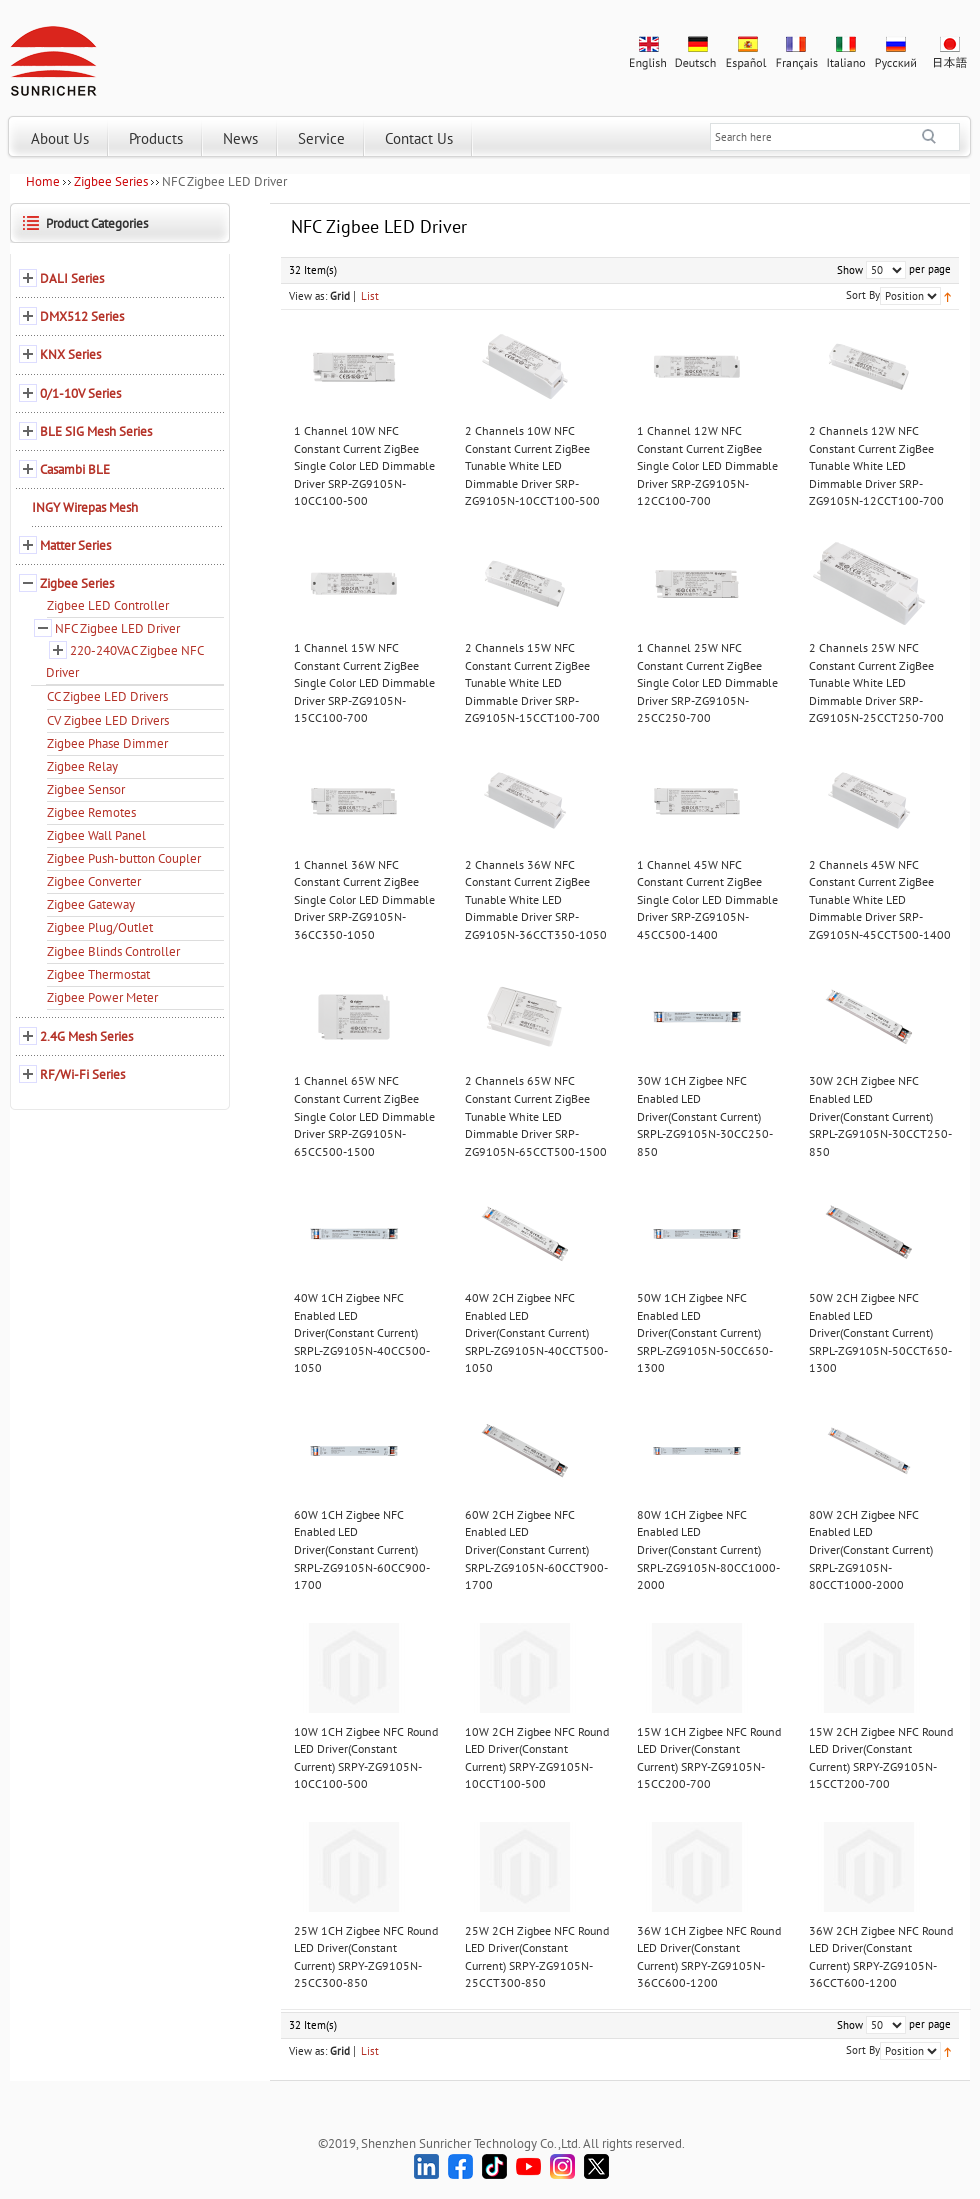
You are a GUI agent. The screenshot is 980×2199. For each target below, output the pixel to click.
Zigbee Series (111, 181)
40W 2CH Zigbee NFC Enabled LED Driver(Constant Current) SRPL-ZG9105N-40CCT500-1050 (536, 1332)
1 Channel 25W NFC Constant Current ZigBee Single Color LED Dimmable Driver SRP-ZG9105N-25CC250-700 (707, 682)
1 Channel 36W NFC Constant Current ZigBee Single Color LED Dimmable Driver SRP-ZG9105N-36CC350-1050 (364, 899)
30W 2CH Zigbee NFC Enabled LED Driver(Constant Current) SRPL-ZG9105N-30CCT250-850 (880, 1115)
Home (43, 181)
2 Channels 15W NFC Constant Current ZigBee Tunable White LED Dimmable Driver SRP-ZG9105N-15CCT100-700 (532, 682)
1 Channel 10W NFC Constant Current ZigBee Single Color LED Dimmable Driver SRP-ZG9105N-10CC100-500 (364, 465)
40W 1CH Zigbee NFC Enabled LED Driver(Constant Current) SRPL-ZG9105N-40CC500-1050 (362, 1332)
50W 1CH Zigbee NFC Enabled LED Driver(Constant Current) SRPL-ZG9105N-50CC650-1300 (705, 1332)
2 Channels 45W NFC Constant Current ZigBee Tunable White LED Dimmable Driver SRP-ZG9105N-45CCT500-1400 (880, 899)
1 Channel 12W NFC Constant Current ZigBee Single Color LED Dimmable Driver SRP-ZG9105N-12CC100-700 (707, 465)
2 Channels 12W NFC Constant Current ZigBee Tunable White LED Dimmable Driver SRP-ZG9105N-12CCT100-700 (876, 465)
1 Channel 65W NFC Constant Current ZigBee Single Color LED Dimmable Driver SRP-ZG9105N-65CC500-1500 (364, 1115)
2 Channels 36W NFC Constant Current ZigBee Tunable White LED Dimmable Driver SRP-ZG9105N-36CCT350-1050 (536, 899)
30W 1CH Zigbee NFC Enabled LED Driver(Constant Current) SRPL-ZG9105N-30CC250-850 (705, 1115)
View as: (308, 296)
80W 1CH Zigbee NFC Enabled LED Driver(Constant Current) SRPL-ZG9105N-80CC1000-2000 (708, 1549)
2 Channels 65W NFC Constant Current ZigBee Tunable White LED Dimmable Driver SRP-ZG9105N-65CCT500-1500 (536, 1115)
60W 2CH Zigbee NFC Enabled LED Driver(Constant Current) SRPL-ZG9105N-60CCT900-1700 (536, 1549)
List (370, 296)
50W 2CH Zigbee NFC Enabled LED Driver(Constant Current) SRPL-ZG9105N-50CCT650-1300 (880, 1332)
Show (850, 270)
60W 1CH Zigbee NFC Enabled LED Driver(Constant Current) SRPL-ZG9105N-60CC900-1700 (362, 1549)
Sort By (863, 295)
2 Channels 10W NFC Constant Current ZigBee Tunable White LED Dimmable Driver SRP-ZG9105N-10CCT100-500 (532, 465)
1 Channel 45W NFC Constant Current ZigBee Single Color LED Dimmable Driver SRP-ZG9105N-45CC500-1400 (707, 899)
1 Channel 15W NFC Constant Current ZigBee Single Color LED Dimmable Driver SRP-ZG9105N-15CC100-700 (364, 682)
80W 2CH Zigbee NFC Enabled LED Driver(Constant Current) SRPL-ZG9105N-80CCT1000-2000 (871, 1549)
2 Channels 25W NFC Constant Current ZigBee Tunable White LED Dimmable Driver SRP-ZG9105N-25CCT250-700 (876, 682)
